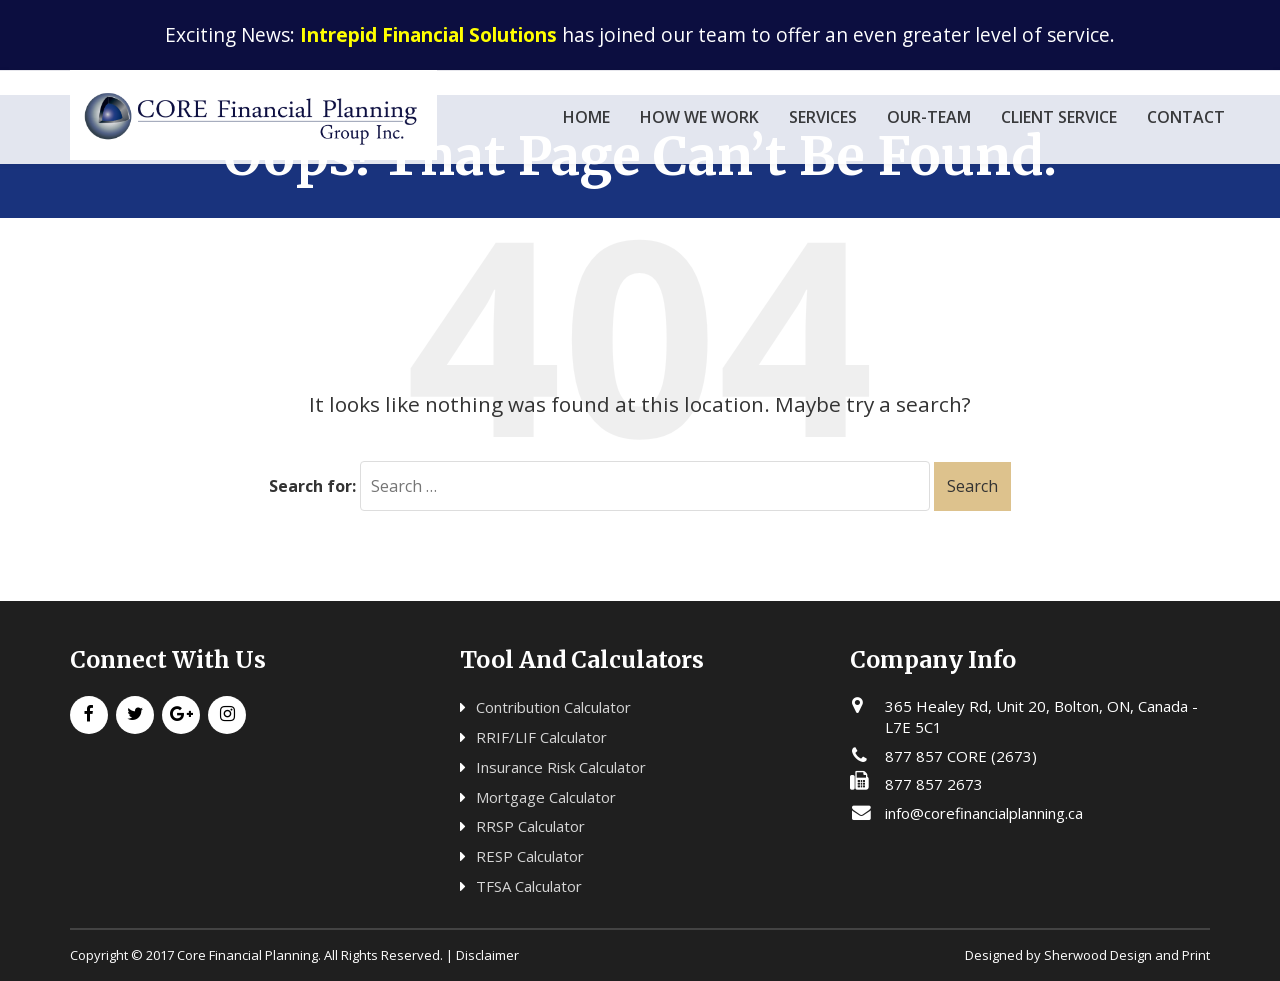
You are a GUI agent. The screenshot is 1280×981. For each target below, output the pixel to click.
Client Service (1059, 117)
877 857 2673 (934, 784)
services (823, 117)
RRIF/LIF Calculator (541, 737)
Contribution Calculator (553, 707)
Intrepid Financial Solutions (428, 34)
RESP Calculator (530, 856)
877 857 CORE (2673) (961, 756)
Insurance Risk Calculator (561, 767)
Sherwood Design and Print (1127, 955)
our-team (929, 117)
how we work (699, 117)
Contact (1186, 117)
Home (586, 117)
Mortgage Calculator (546, 797)
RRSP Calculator (530, 826)
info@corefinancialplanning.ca (984, 813)
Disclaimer (487, 955)
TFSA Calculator (529, 886)
